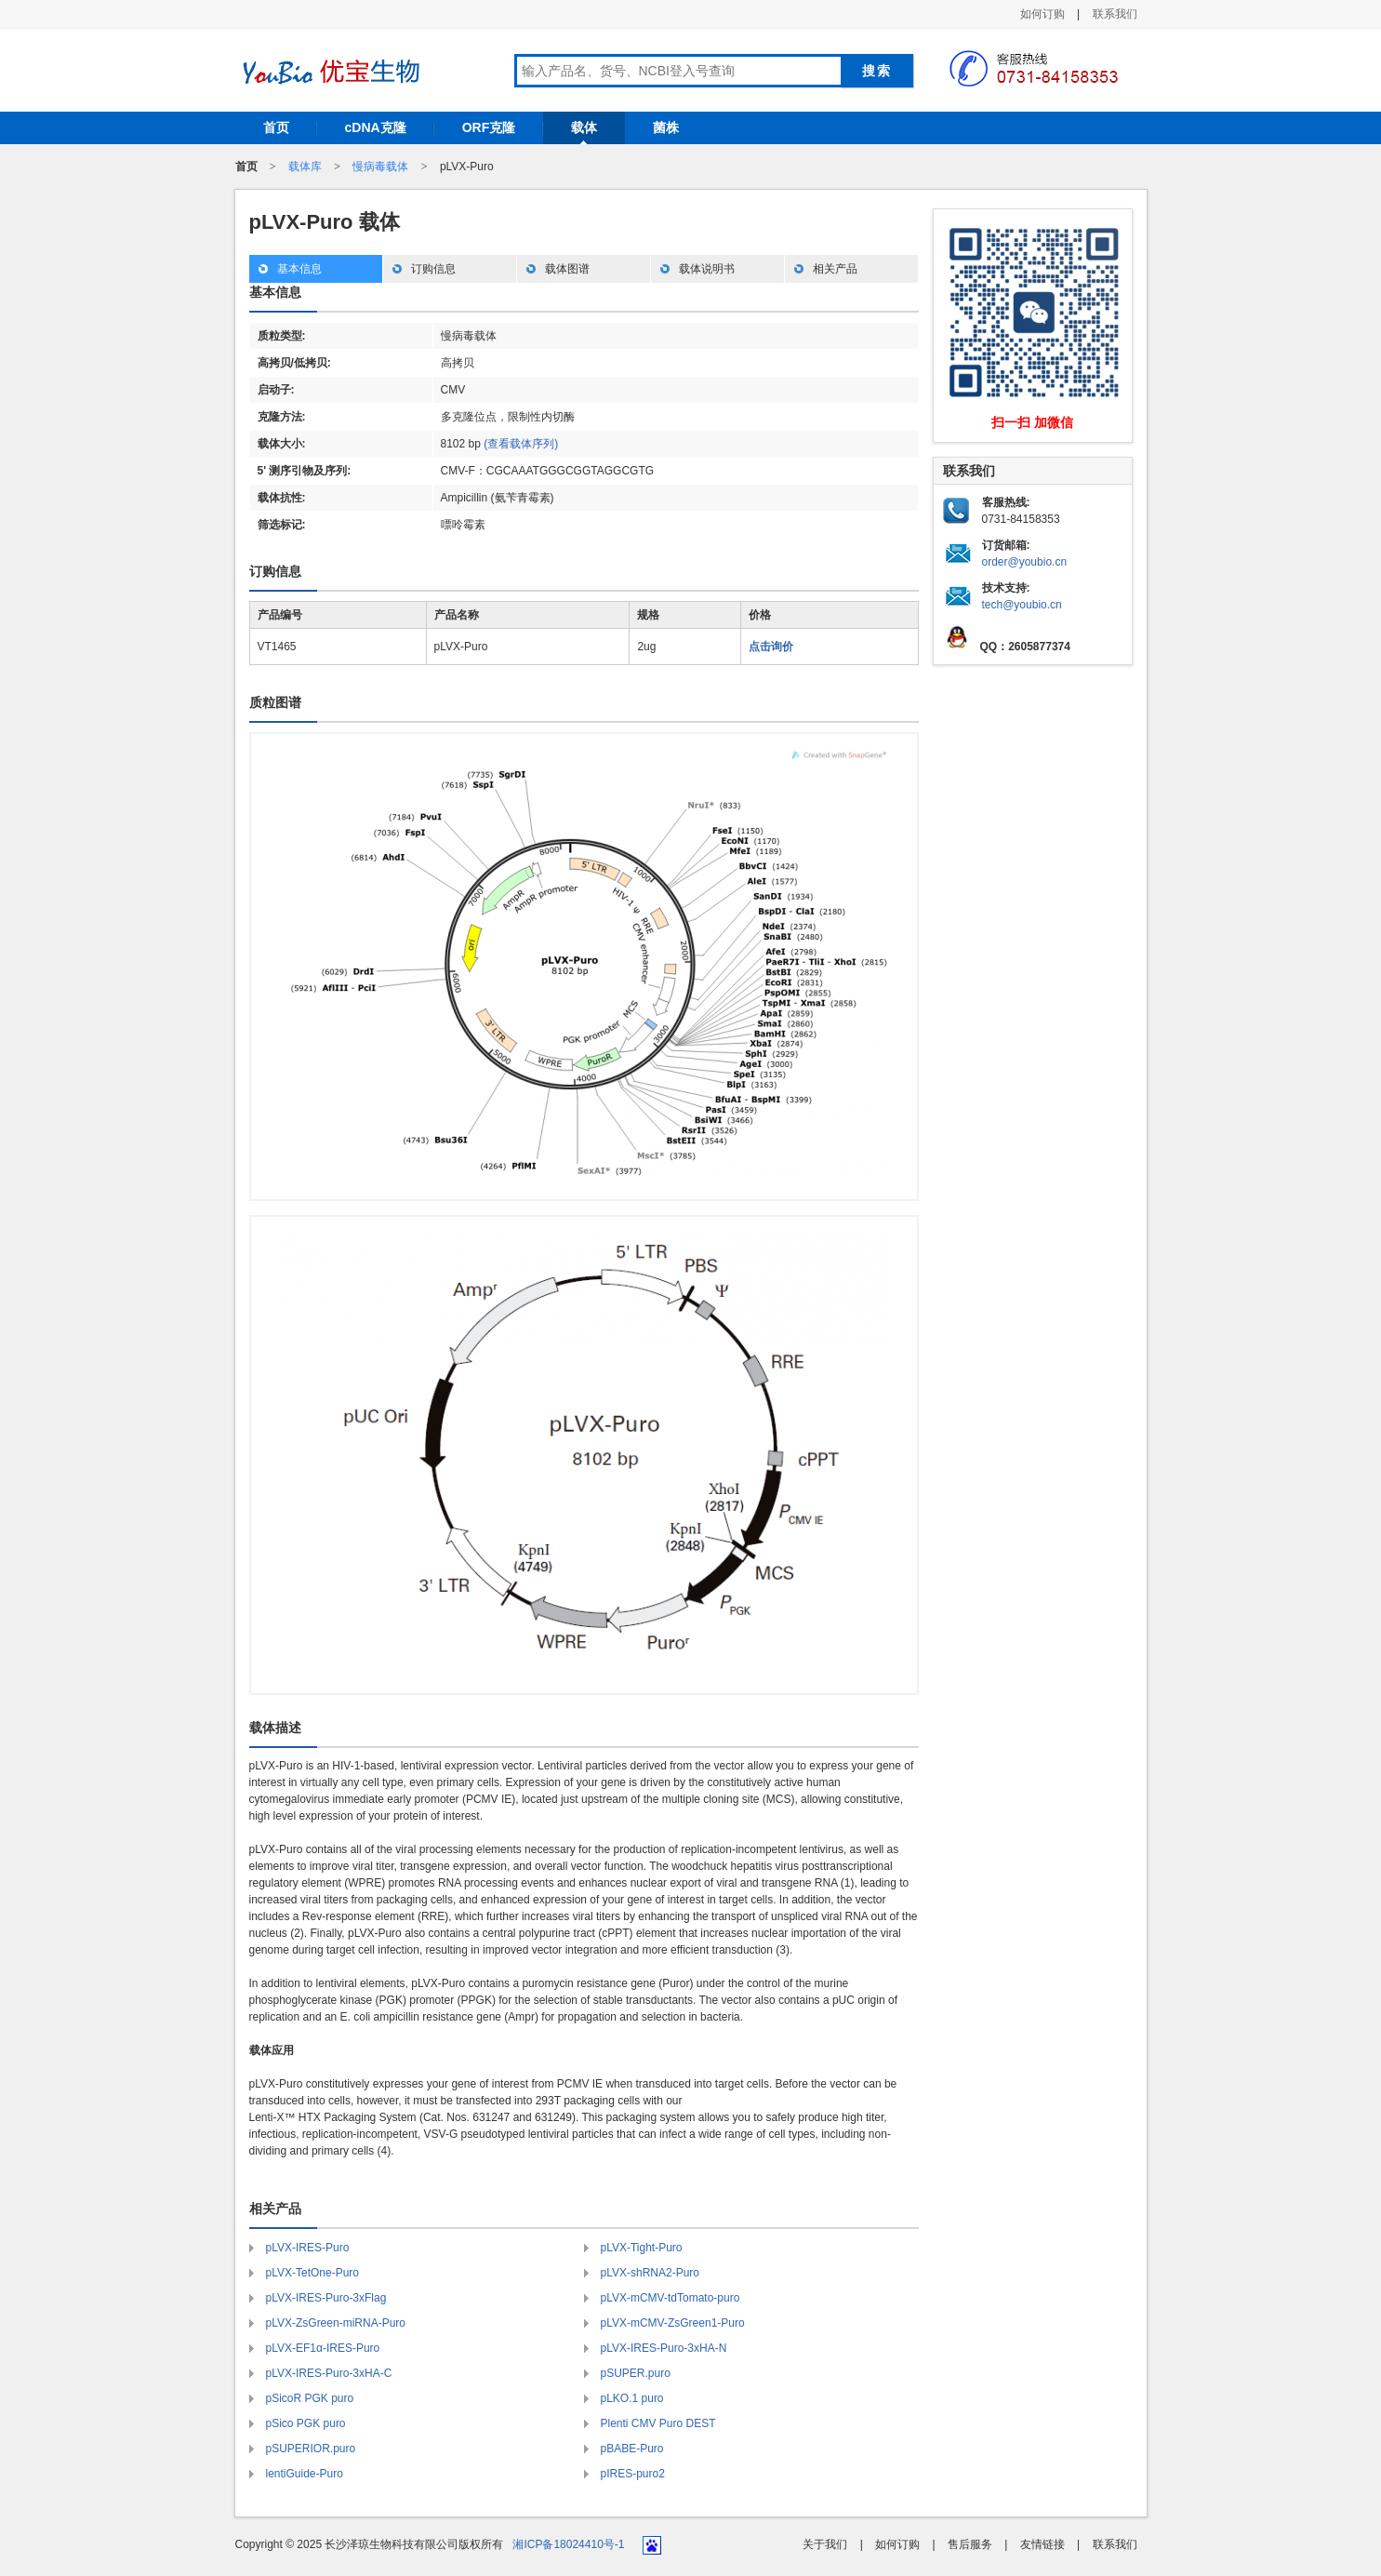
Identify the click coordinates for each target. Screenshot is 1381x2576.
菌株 (666, 127)
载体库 (305, 166)
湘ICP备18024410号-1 (568, 2544)
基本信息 (299, 268)
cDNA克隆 (375, 127)
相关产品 (835, 268)
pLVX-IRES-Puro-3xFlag (326, 2297)
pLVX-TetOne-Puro (313, 2272)
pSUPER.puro (636, 2373)
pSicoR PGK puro (310, 2398)
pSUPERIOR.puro (311, 2448)
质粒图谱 (275, 702)
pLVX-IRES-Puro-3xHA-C (329, 2373)
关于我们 (825, 2544)
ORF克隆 (489, 127)
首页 (276, 127)
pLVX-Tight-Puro (642, 2247)
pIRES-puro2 (633, 2473)
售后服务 (970, 2544)
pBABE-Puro (632, 2448)
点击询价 (771, 646)
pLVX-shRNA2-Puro (650, 2272)
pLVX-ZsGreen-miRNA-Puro (335, 2322)
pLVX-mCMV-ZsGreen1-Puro (673, 2322)
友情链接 (1042, 2544)
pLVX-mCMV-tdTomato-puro (670, 2297)
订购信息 (433, 268)
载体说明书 (707, 268)
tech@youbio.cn (1022, 604)
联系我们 (1115, 13)
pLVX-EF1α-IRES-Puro (323, 2348)
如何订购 (1042, 13)
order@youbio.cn (1025, 561)
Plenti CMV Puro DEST (658, 2423)
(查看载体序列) (521, 443)
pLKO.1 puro (632, 2398)
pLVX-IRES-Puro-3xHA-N (664, 2348)
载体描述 (275, 1727)
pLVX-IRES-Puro (308, 2247)
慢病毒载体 (380, 166)
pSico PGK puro (306, 2423)
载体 (584, 127)
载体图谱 (567, 268)
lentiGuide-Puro (304, 2473)
